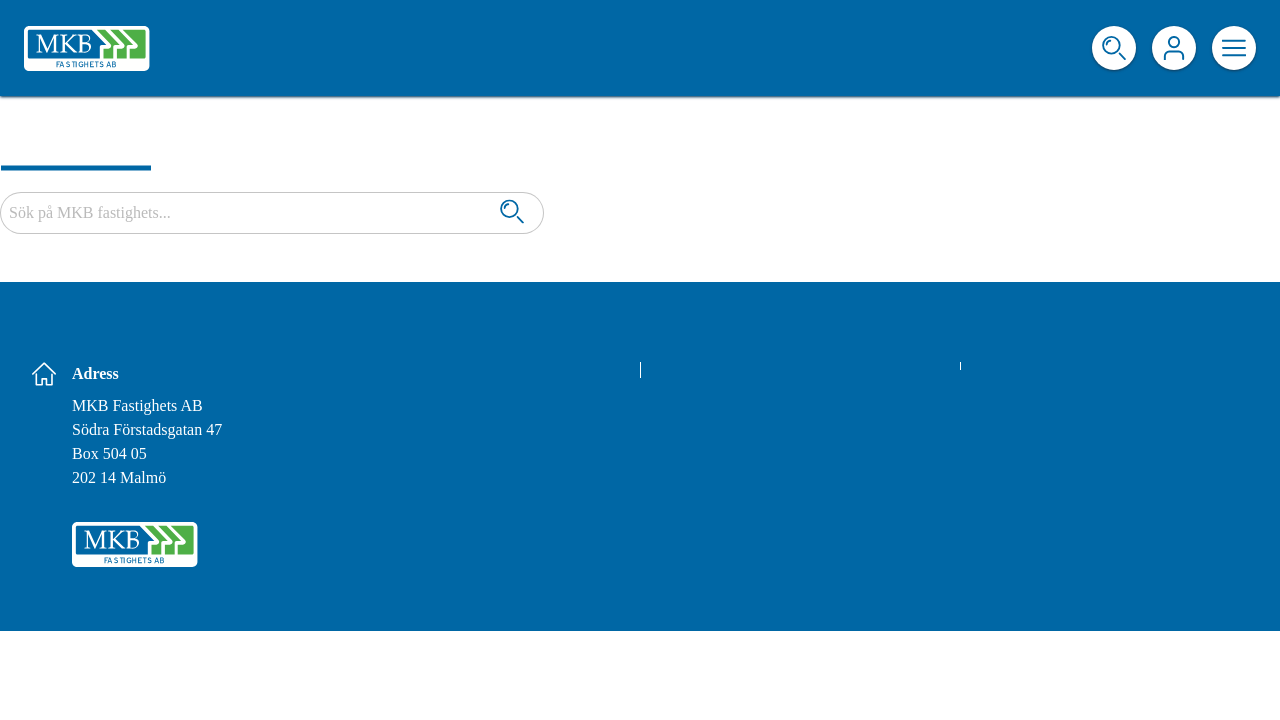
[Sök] (512, 213)
